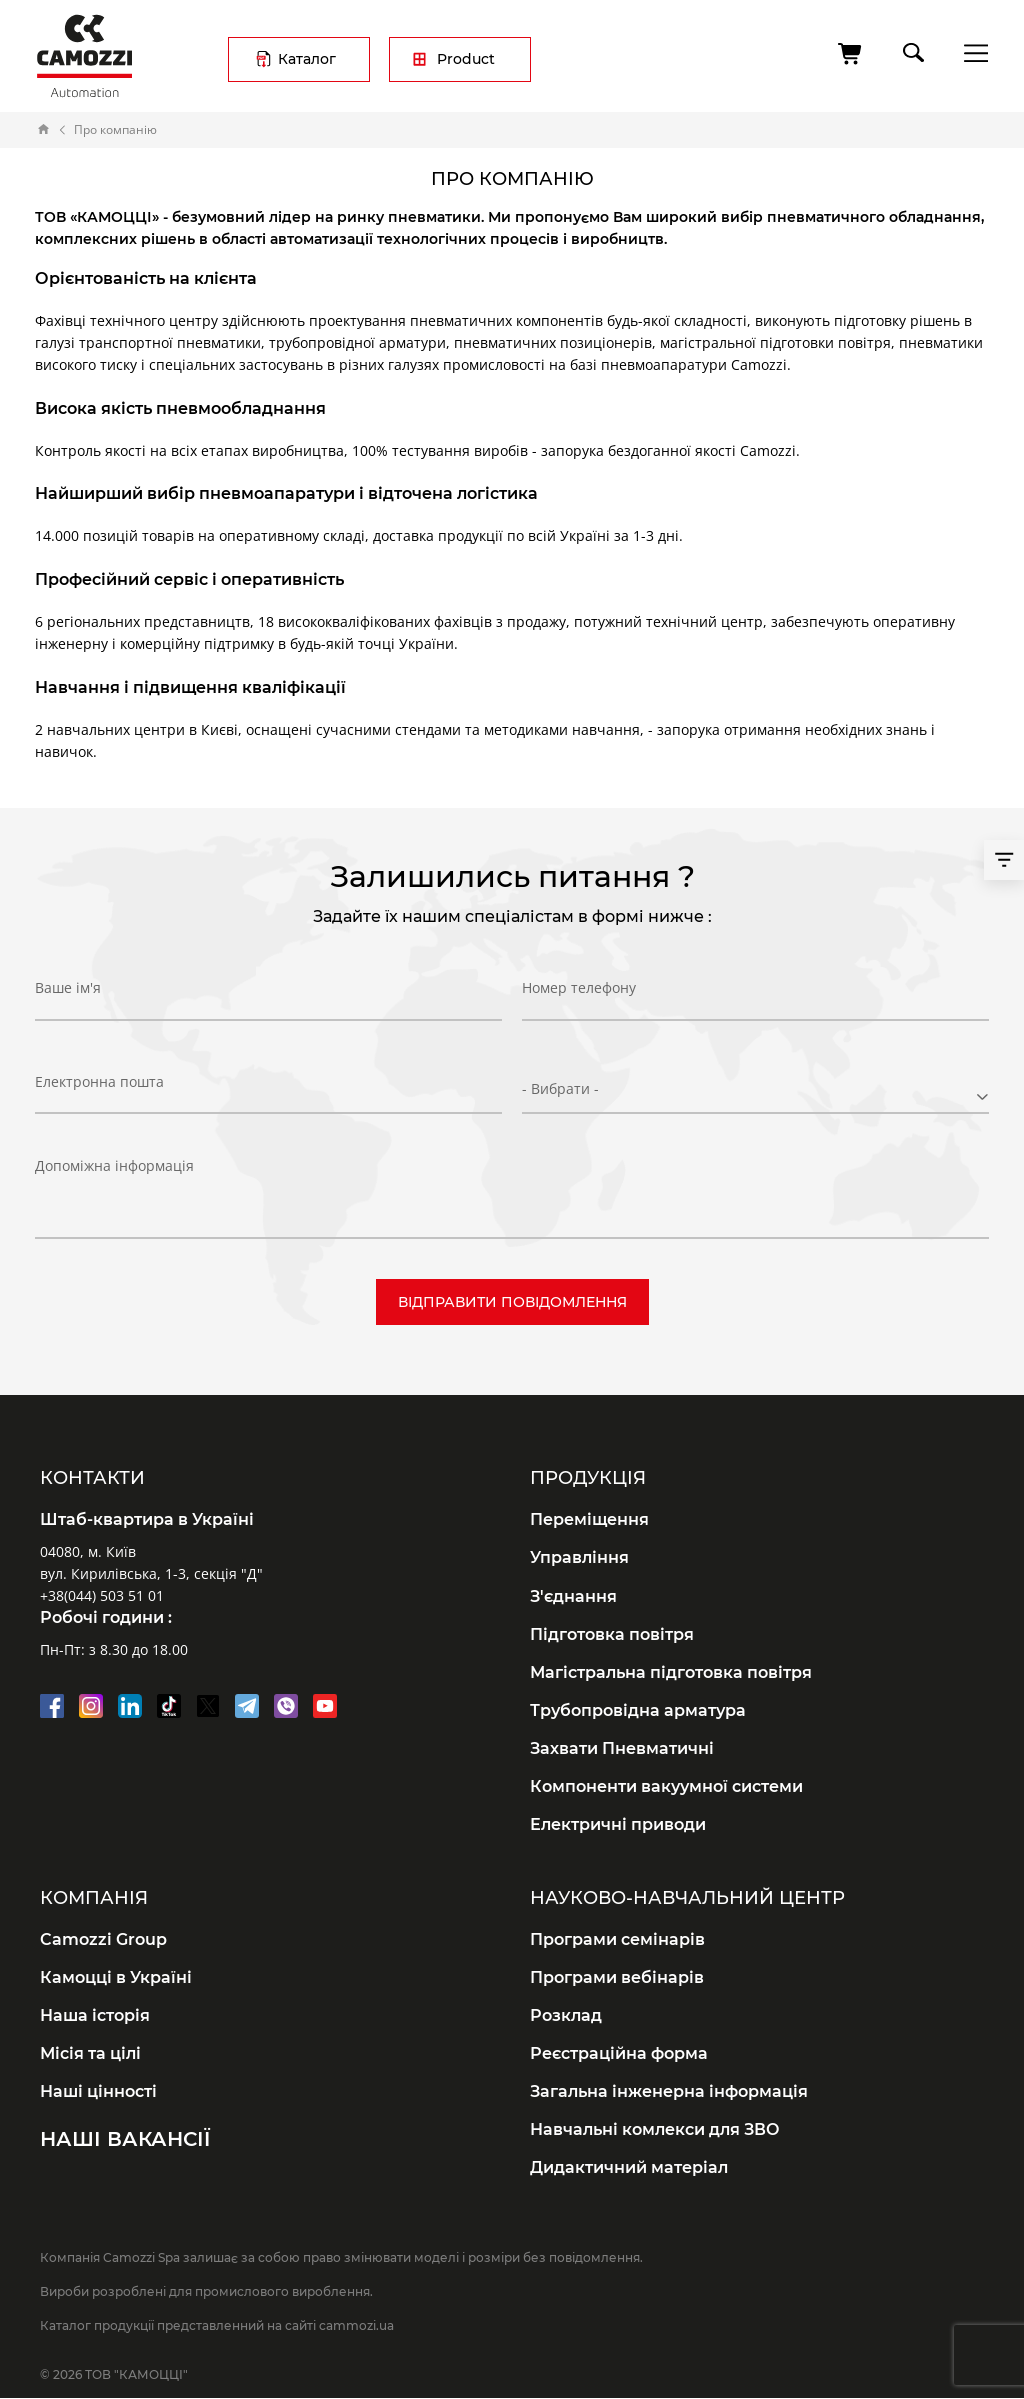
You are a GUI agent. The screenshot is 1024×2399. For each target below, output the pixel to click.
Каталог (307, 59)
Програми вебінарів (617, 1977)
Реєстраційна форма (619, 2053)
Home (44, 130)
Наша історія (95, 2015)
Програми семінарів (617, 1939)
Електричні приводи (618, 1824)
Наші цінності (98, 2091)
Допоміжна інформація (114, 1165)
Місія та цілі (90, 2053)
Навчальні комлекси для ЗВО (655, 2129)
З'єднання (573, 1596)
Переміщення (589, 1519)
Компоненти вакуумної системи (666, 1786)
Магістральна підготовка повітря (671, 1672)
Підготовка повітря (612, 1634)
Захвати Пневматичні (622, 1748)
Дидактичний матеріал (629, 2167)
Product (466, 59)
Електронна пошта (99, 1088)
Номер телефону (579, 994)
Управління (579, 1557)
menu (970, 52)
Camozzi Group (103, 1939)
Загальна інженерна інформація (669, 2091)
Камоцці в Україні (116, 1977)
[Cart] (851, 54)
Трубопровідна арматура (638, 1710)
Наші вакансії (125, 2139)
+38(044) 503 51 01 (102, 1595)
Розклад (566, 2015)
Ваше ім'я (68, 994)
